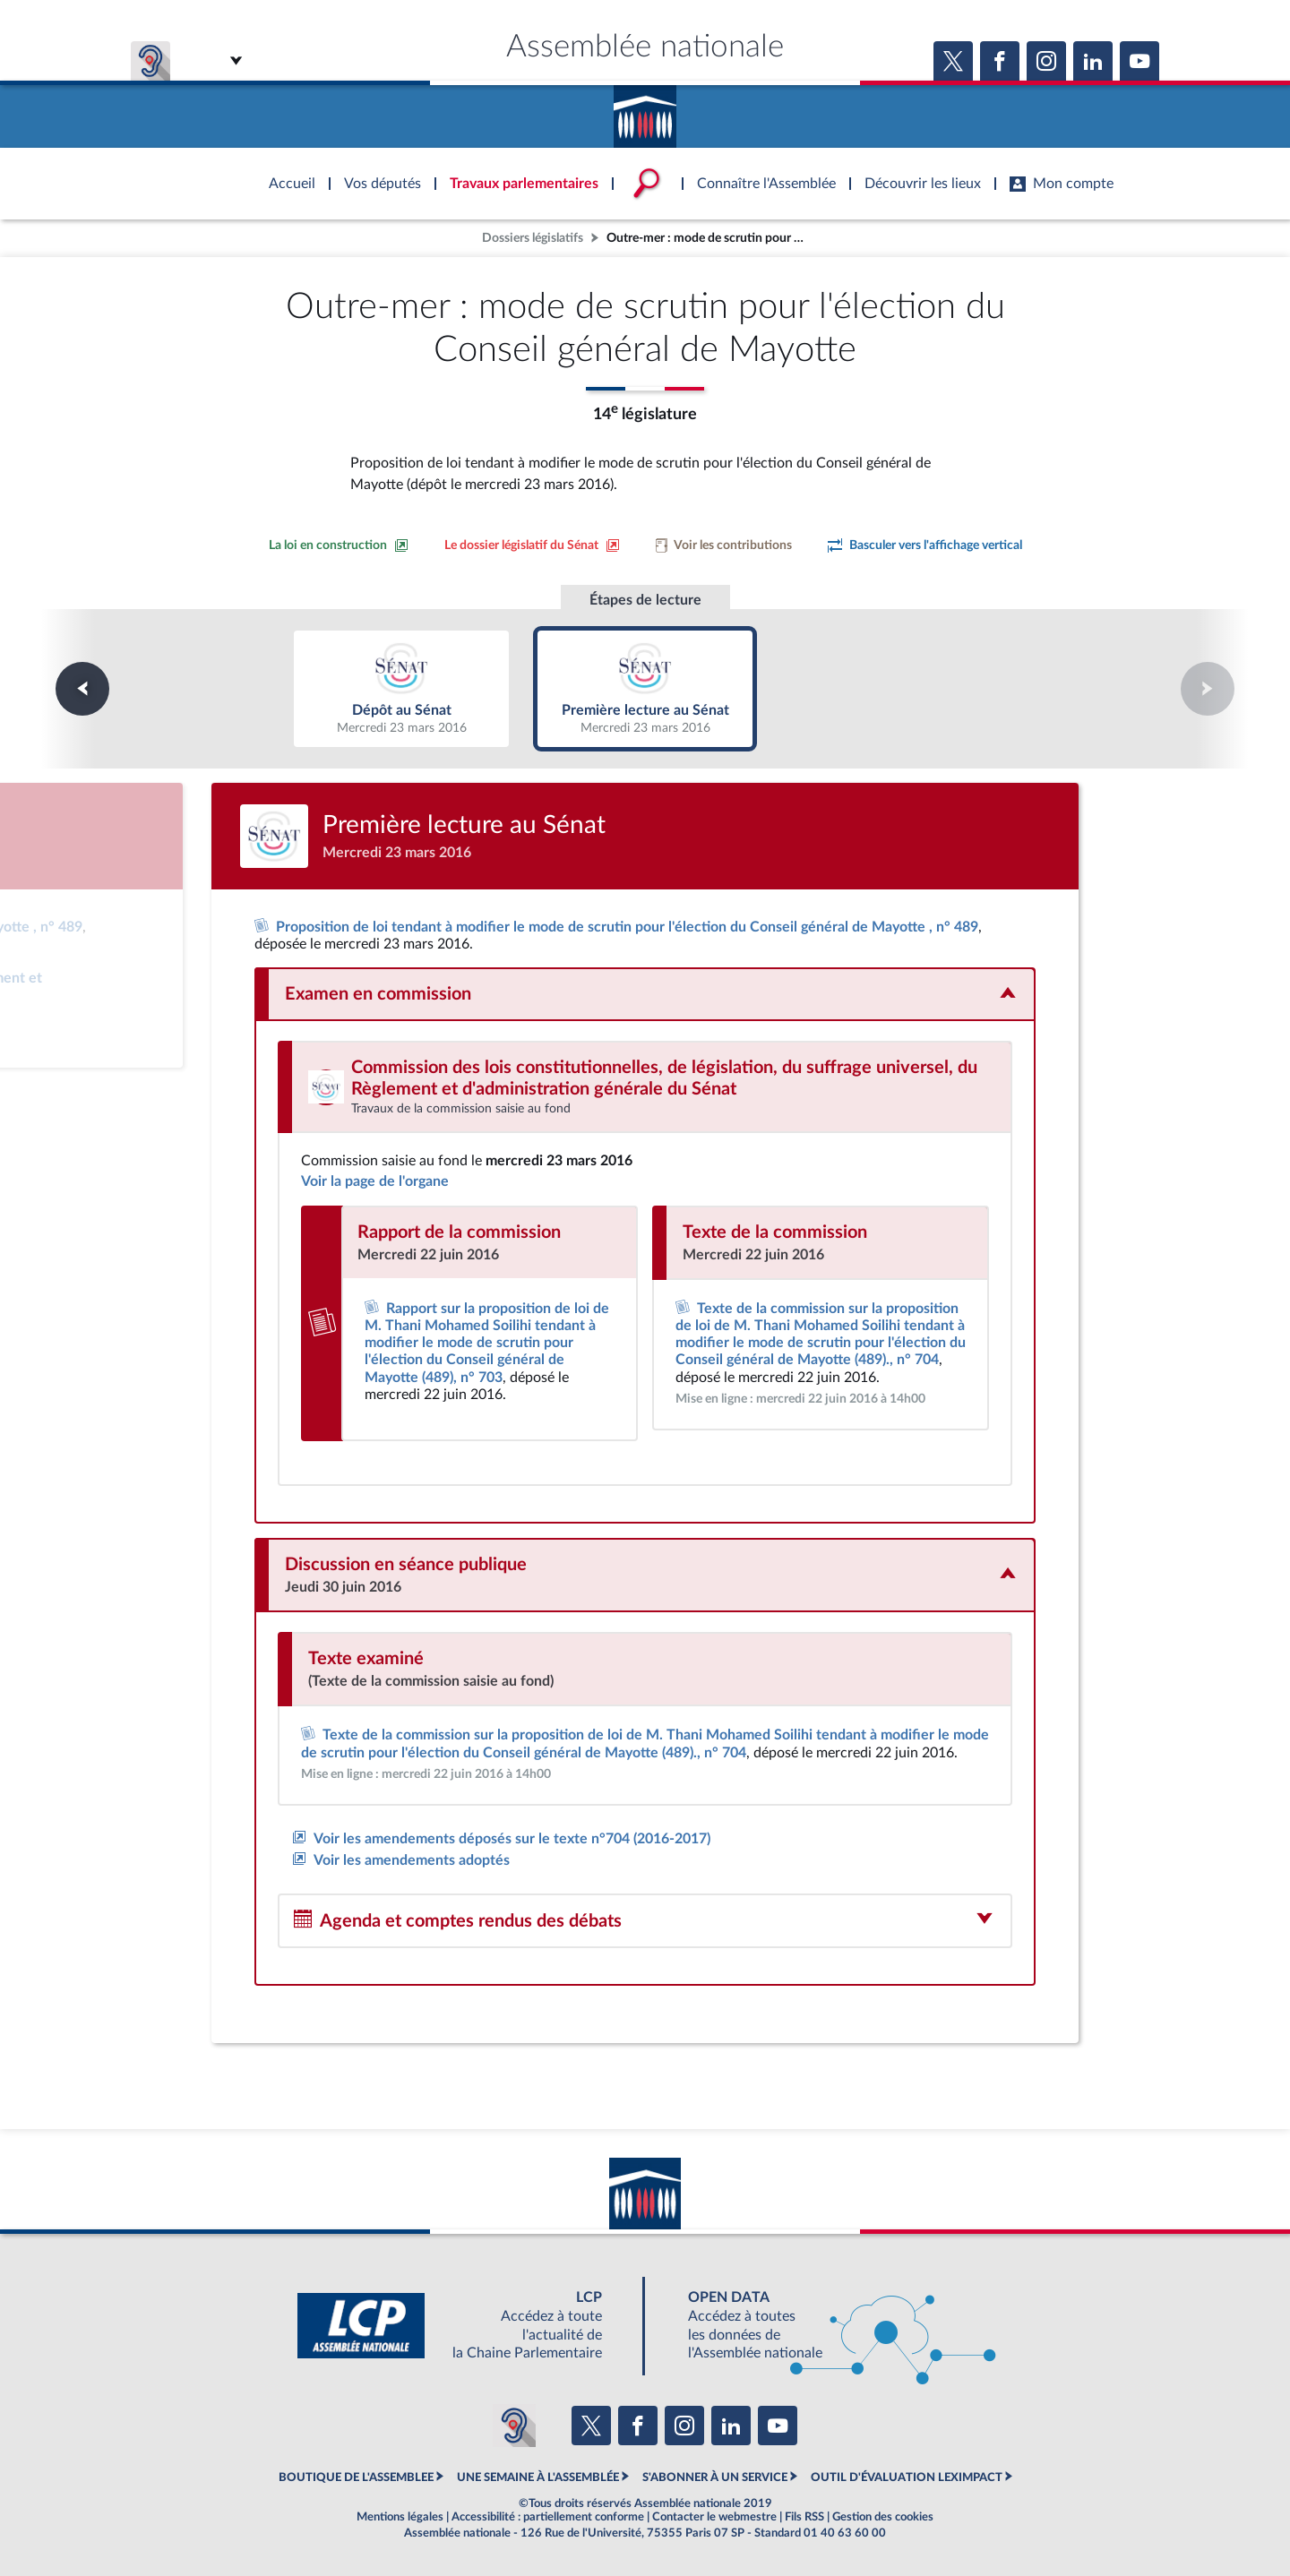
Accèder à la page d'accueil (645, 110)
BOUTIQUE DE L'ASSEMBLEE (356, 2477)
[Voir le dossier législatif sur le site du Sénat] (532, 545)
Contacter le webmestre (714, 2517)
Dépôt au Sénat (402, 689)
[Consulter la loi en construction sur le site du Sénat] (338, 545)
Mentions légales (400, 2517)
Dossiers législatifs (532, 238)
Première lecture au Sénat (645, 689)
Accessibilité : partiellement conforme (548, 2517)
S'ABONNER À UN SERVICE (714, 2477)
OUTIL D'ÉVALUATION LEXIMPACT (906, 2477)
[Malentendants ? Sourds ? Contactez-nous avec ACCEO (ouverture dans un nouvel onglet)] (514, 2425)
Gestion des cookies (882, 2517)
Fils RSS (804, 2517)
